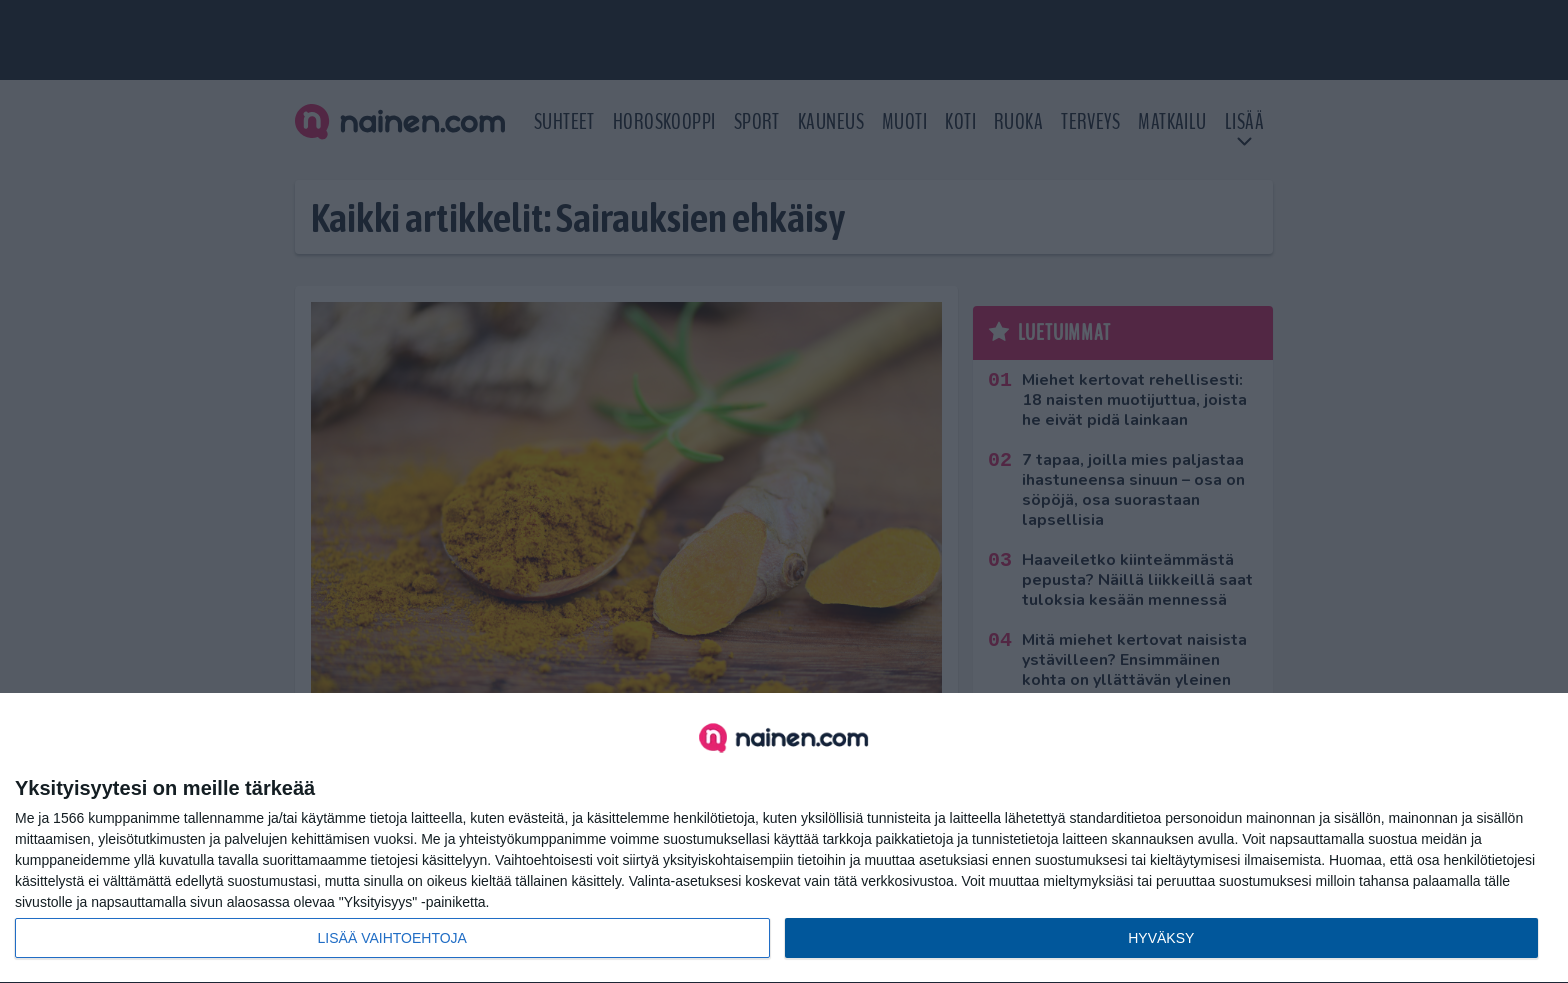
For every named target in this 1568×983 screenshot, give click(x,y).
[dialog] (784, 838)
